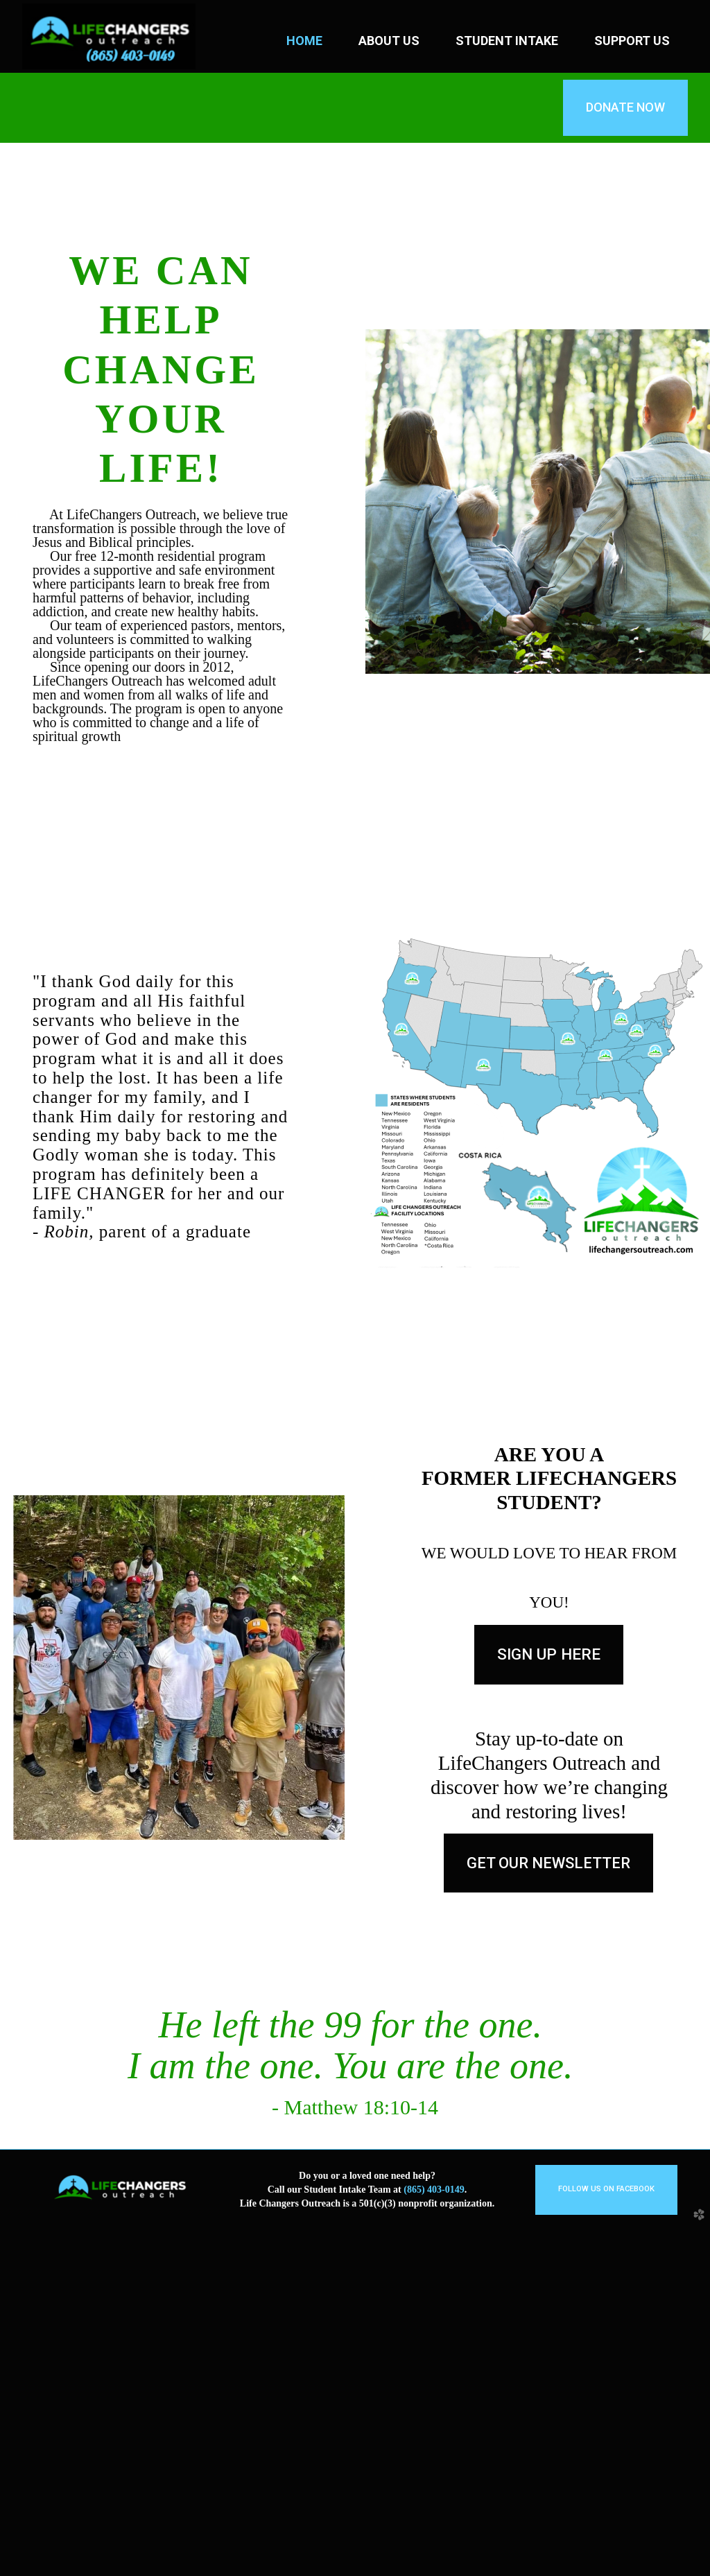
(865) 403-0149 (434, 2539)
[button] (548, 1863)
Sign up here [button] (548, 1654)
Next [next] (699, 2324)
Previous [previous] (11, 2324)
